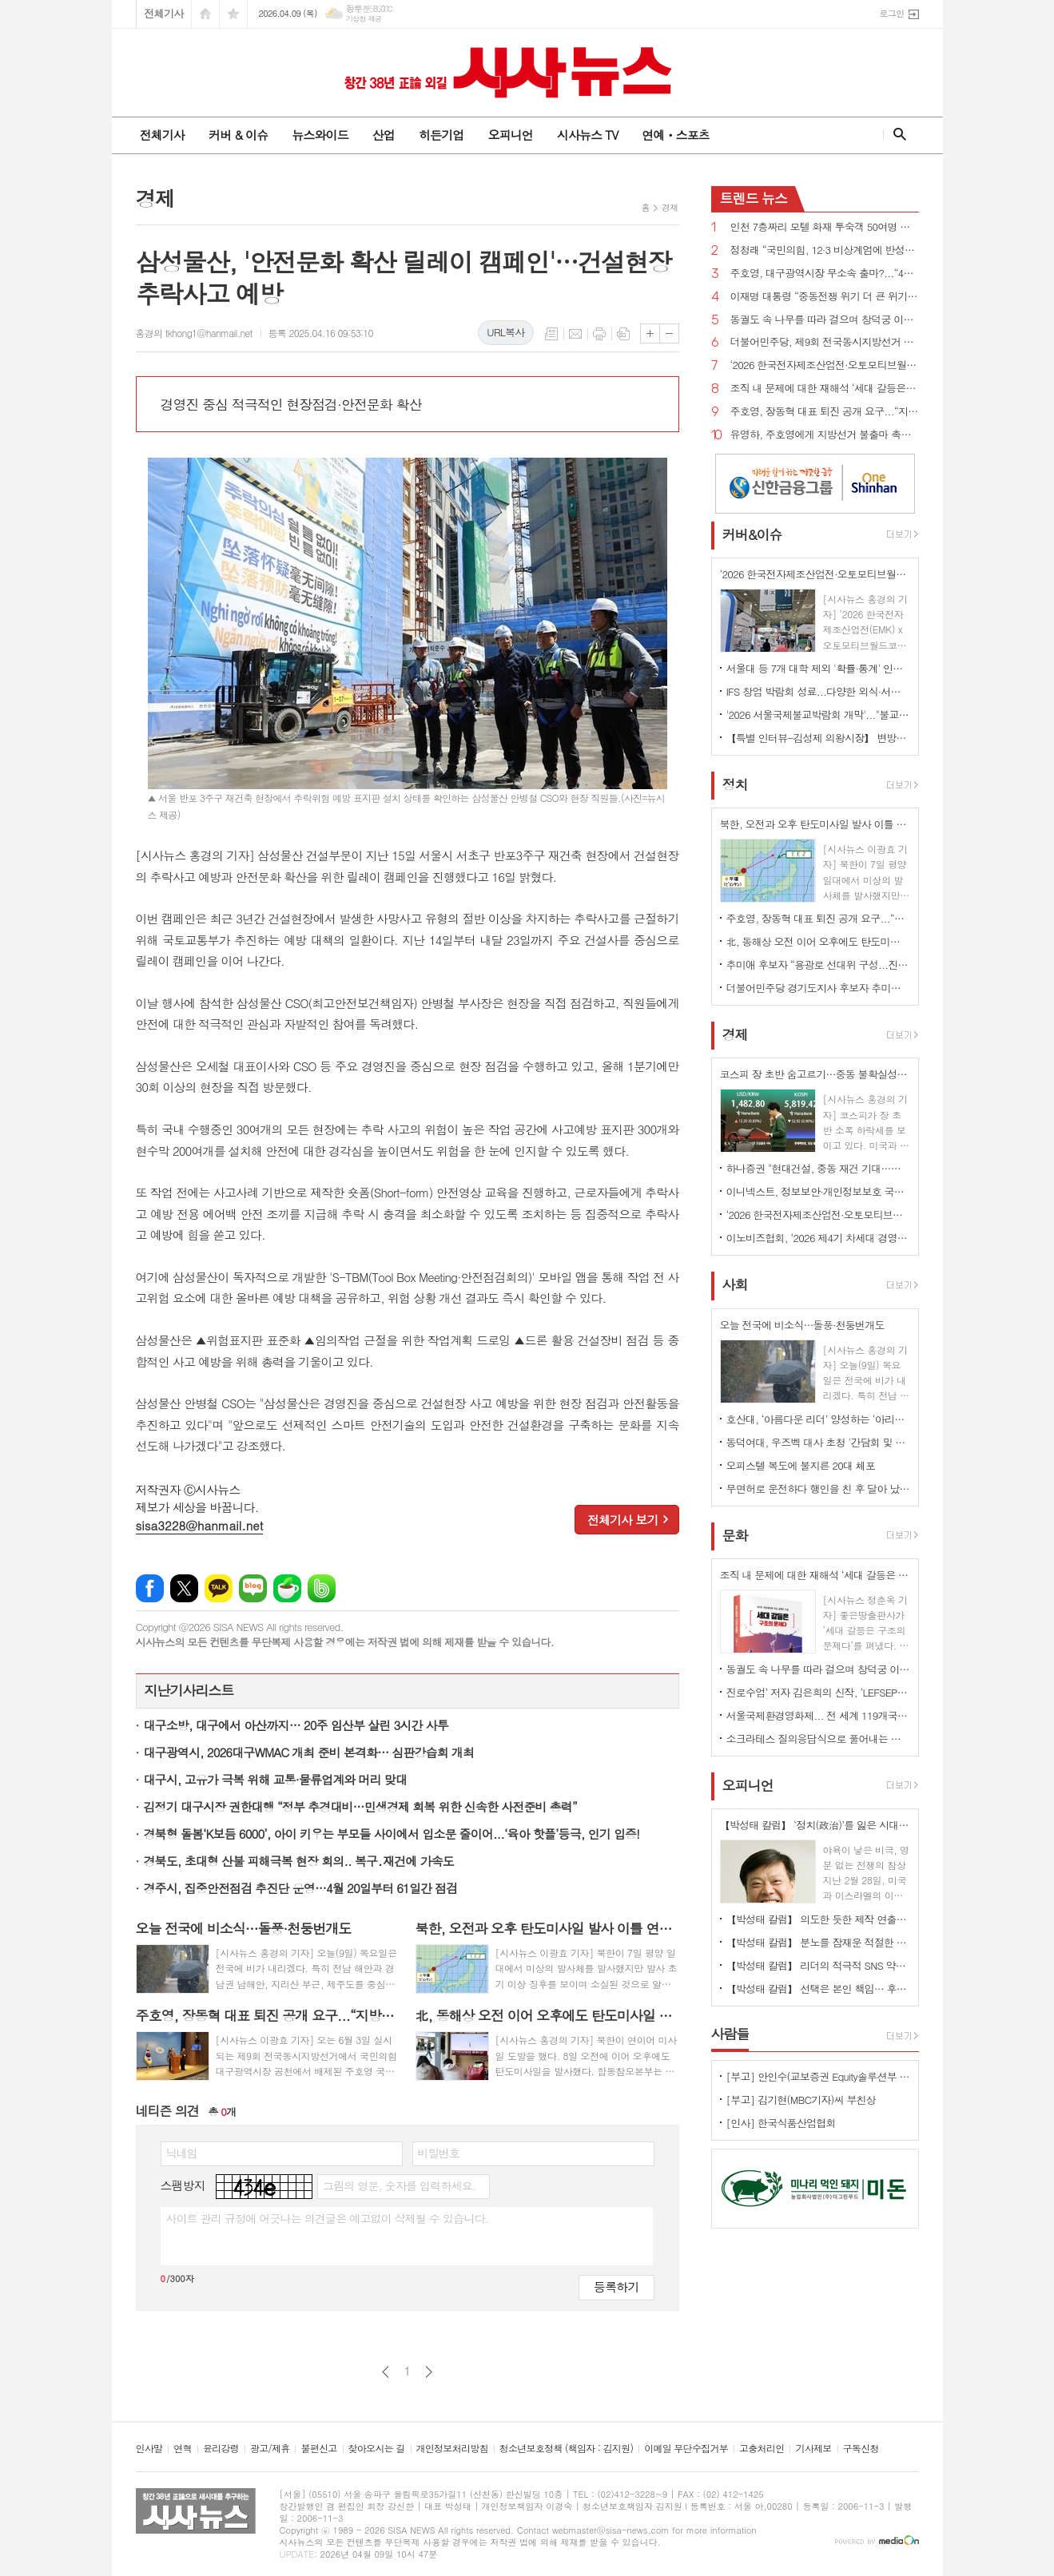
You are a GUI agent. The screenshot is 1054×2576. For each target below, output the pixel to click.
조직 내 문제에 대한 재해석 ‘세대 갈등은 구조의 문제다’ (824, 388)
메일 (575, 334)
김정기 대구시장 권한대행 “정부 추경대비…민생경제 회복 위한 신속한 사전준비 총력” (360, 1806)
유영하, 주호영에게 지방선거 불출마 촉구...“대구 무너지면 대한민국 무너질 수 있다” (824, 435)
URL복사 (505, 331)
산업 (383, 134)
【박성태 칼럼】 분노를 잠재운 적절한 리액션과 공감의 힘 (818, 1942)
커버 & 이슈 (238, 134)
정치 (735, 784)
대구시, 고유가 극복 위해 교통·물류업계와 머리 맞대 (276, 1779)
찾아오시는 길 (376, 2449)
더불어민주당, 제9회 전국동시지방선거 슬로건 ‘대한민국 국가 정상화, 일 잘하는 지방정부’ (824, 342)
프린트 (599, 334)
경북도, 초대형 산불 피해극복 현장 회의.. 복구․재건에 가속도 (299, 1860)
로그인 (891, 13)
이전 (385, 2372)
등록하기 (616, 2286)
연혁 (182, 2449)
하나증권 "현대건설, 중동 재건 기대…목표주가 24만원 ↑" (818, 1168)
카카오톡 (219, 1588)
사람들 (730, 2033)
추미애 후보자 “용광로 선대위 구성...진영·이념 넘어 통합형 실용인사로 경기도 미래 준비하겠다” (818, 964)
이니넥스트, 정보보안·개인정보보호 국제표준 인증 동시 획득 (818, 1191)
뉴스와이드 (320, 134)
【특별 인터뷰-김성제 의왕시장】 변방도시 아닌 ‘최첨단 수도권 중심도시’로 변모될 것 (818, 737)
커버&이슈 (752, 534)
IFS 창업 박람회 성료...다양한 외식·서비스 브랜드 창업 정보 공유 (818, 691)
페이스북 (150, 1588)
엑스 (184, 1588)
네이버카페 (287, 1588)
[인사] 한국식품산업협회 (781, 2122)
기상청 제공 (364, 19)
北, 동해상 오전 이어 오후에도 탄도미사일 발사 (818, 941)
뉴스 (754, 198)
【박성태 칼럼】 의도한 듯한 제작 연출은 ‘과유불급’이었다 (818, 1919)
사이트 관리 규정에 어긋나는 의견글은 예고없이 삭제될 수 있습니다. (327, 2218)
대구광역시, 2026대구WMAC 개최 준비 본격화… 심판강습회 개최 (309, 1752)
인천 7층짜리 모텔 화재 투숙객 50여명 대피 (824, 227)
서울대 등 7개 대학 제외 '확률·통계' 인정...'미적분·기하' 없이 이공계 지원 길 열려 (818, 668)
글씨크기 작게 (669, 333)
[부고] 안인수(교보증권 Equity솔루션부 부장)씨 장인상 (818, 2076)
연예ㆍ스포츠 (676, 134)
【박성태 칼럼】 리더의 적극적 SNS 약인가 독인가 (818, 1965)
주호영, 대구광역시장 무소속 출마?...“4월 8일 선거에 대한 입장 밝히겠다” (824, 273)
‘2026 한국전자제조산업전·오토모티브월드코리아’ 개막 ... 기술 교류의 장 (824, 365)
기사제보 (813, 2449)
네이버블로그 (253, 1588)
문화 (735, 1535)
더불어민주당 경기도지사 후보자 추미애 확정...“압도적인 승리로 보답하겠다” (818, 987)
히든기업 (441, 134)
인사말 (149, 2449)
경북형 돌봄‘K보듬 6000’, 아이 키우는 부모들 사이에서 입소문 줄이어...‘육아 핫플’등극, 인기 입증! (392, 1833)
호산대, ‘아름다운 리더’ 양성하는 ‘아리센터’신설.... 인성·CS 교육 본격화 (818, 1419)
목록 (551, 334)
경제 (670, 207)
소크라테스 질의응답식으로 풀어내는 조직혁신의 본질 (818, 1738)
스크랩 (623, 334)
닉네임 (181, 2152)
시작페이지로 (205, 14)
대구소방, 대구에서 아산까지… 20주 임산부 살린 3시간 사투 (296, 1725)
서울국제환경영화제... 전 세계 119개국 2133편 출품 (818, 1715)
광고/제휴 (269, 2449)
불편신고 (318, 2449)
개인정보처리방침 (452, 2449)
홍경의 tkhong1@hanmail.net (194, 332)
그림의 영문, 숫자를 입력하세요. (399, 2185)
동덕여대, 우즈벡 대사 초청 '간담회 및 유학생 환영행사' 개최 (818, 1442)
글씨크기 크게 (650, 333)
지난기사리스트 (189, 1690)
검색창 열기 (896, 134)
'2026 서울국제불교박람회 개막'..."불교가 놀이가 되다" (818, 714)
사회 (735, 1285)
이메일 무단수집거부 (686, 2449)
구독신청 (861, 2449)
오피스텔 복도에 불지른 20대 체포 (801, 1465)
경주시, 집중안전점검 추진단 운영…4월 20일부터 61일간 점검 (301, 1887)
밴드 (322, 1588)
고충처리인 (761, 2449)
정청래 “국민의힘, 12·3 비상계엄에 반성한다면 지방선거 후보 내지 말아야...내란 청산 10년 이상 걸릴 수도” (824, 250)
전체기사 (164, 13)
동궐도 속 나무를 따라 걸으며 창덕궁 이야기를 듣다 (824, 320)
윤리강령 (221, 2449)
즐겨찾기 (233, 14)
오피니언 (509, 134)
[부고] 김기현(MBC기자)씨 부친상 (801, 2099)
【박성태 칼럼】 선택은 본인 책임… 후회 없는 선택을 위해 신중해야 (818, 1988)
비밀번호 (439, 2152)
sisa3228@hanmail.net (200, 1525)
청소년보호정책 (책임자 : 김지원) (566, 2449)
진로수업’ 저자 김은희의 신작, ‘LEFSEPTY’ (818, 1692)
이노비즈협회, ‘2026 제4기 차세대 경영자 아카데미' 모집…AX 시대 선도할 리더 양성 (818, 1237)
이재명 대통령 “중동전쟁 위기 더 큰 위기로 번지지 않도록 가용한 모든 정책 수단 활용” (824, 297)
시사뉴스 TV (587, 134)
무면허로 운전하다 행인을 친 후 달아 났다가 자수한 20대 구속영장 (818, 1488)
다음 (429, 2372)
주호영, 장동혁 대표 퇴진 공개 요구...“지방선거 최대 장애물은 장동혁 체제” (824, 412)
